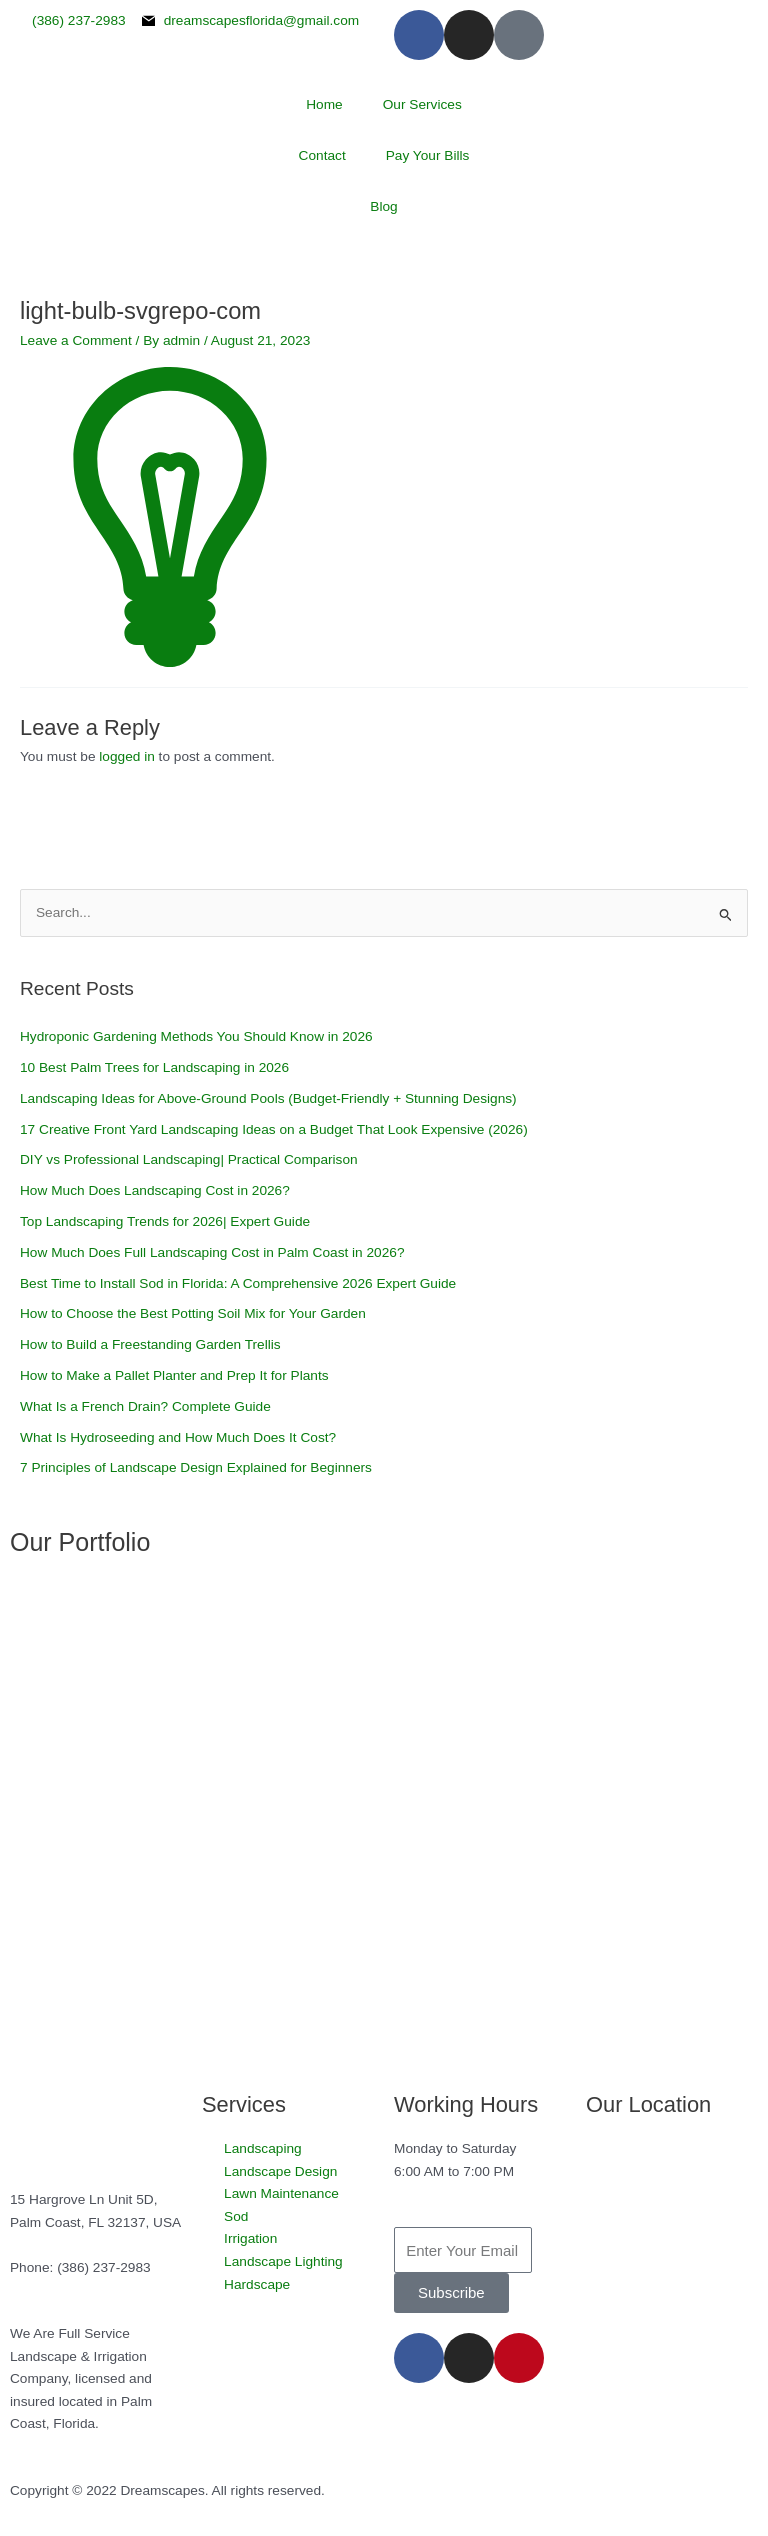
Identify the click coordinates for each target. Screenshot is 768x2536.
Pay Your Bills (428, 155)
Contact (322, 155)
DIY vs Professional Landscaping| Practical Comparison (189, 1159)
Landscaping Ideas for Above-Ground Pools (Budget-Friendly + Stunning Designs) (268, 1098)
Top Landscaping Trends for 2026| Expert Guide (165, 1221)
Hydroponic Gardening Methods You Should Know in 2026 (196, 1036)
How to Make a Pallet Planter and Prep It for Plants (174, 1375)
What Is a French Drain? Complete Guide (145, 1406)
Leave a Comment (76, 340)
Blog (383, 206)
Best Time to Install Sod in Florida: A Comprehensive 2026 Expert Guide (240, 1283)
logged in (127, 756)
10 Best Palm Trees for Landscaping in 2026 (154, 1067)
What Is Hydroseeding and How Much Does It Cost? (178, 1437)
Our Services (422, 104)
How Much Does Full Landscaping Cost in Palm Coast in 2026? (212, 1252)
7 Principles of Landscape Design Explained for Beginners (196, 1467)
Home (324, 104)
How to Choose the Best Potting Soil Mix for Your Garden (193, 1313)
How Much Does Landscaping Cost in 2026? (155, 1190)
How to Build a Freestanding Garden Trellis (150, 1344)
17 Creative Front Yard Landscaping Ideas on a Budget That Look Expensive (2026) (274, 1129)
